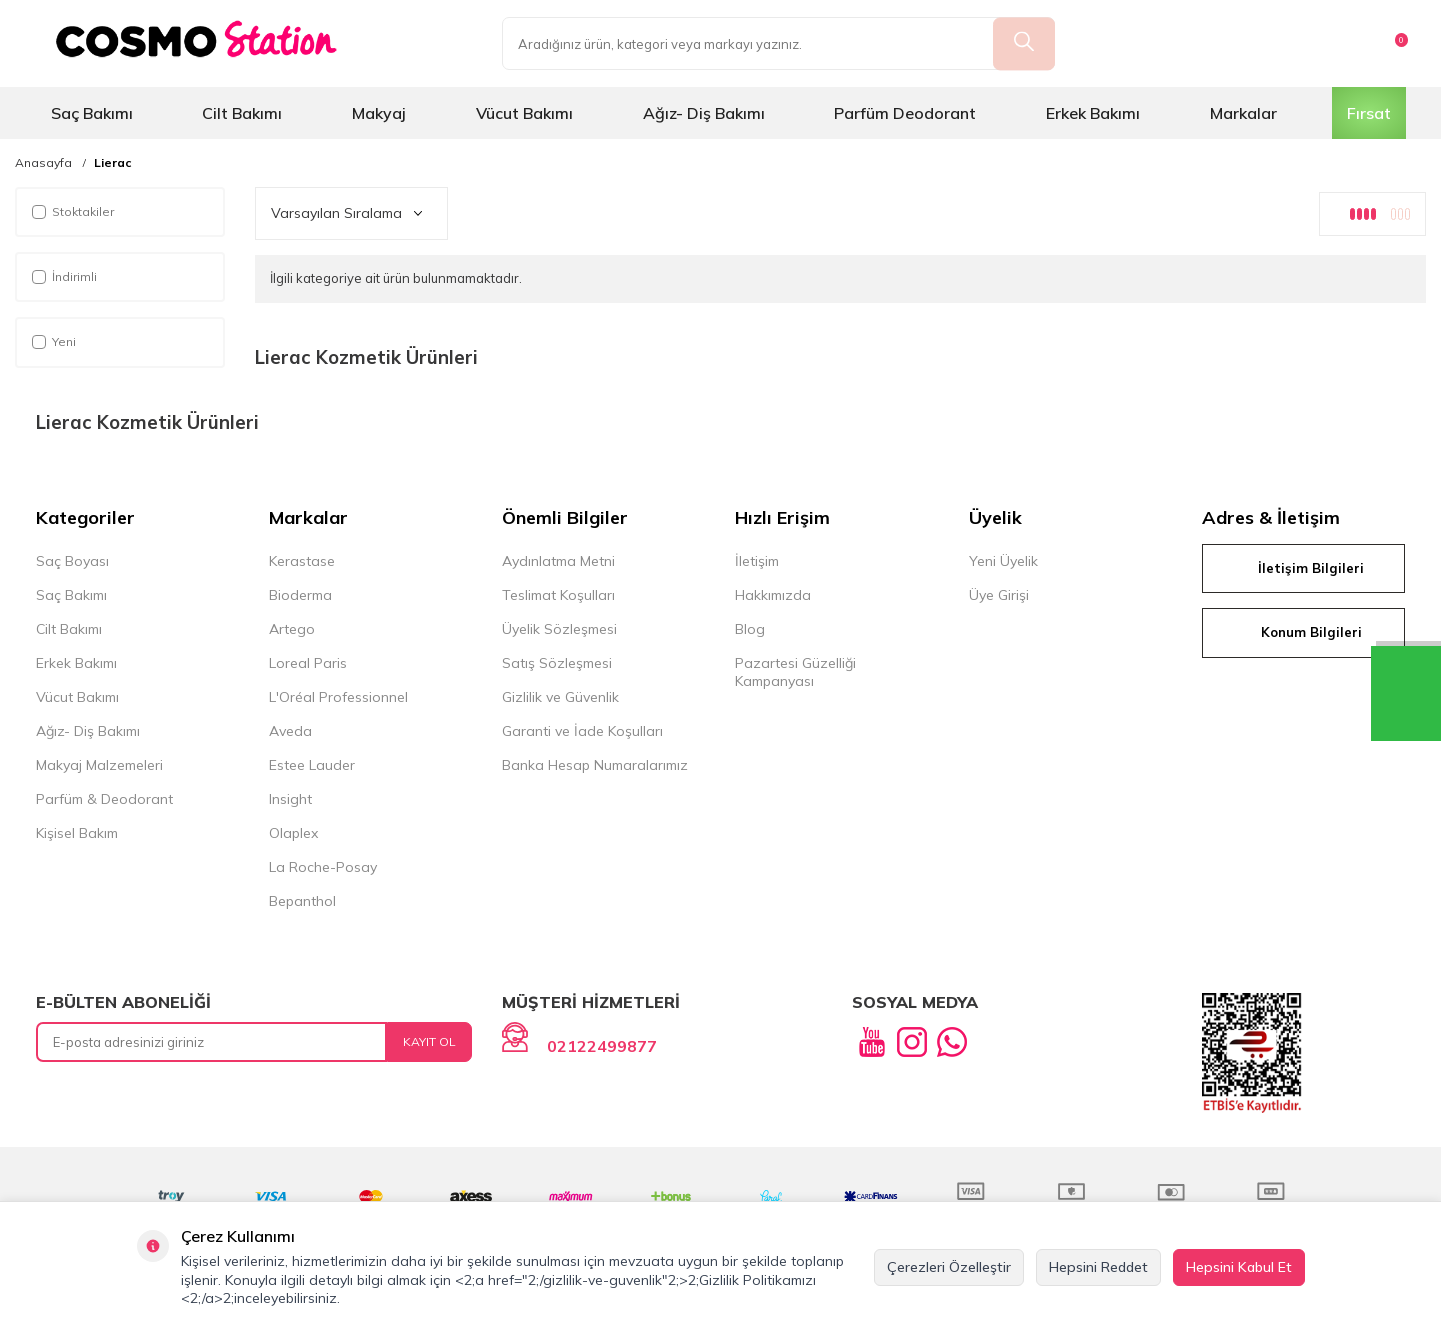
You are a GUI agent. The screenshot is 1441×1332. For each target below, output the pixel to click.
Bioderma (300, 595)
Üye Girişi (999, 595)
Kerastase (302, 561)
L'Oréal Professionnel (338, 697)
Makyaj (379, 113)
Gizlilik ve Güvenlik (560, 697)
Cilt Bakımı (242, 113)
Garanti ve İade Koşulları (582, 731)
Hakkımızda (773, 595)
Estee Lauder (312, 765)
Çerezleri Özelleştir (949, 1267)
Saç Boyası (72, 561)
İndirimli (64, 276)
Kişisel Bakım (77, 833)
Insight (290, 799)
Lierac (113, 163)
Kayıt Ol (429, 1041)
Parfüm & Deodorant (104, 799)
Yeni (54, 341)
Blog (750, 629)
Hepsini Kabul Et (1239, 1267)
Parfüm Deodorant (905, 113)
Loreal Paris (308, 663)
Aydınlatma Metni (558, 561)
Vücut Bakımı (524, 113)
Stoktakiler (73, 211)
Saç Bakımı (92, 113)
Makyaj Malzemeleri (99, 765)
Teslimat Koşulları (558, 595)
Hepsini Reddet (1098, 1267)
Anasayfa (43, 163)
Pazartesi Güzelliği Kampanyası (795, 672)
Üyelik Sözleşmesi (559, 629)
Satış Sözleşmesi (557, 663)
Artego (292, 629)
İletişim (757, 561)
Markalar (1243, 113)
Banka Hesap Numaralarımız (595, 765)
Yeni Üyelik (1003, 561)
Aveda (290, 731)
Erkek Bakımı (1093, 113)
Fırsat (1369, 113)
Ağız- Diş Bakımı (704, 113)
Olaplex (293, 833)
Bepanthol (302, 901)
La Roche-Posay (323, 867)
